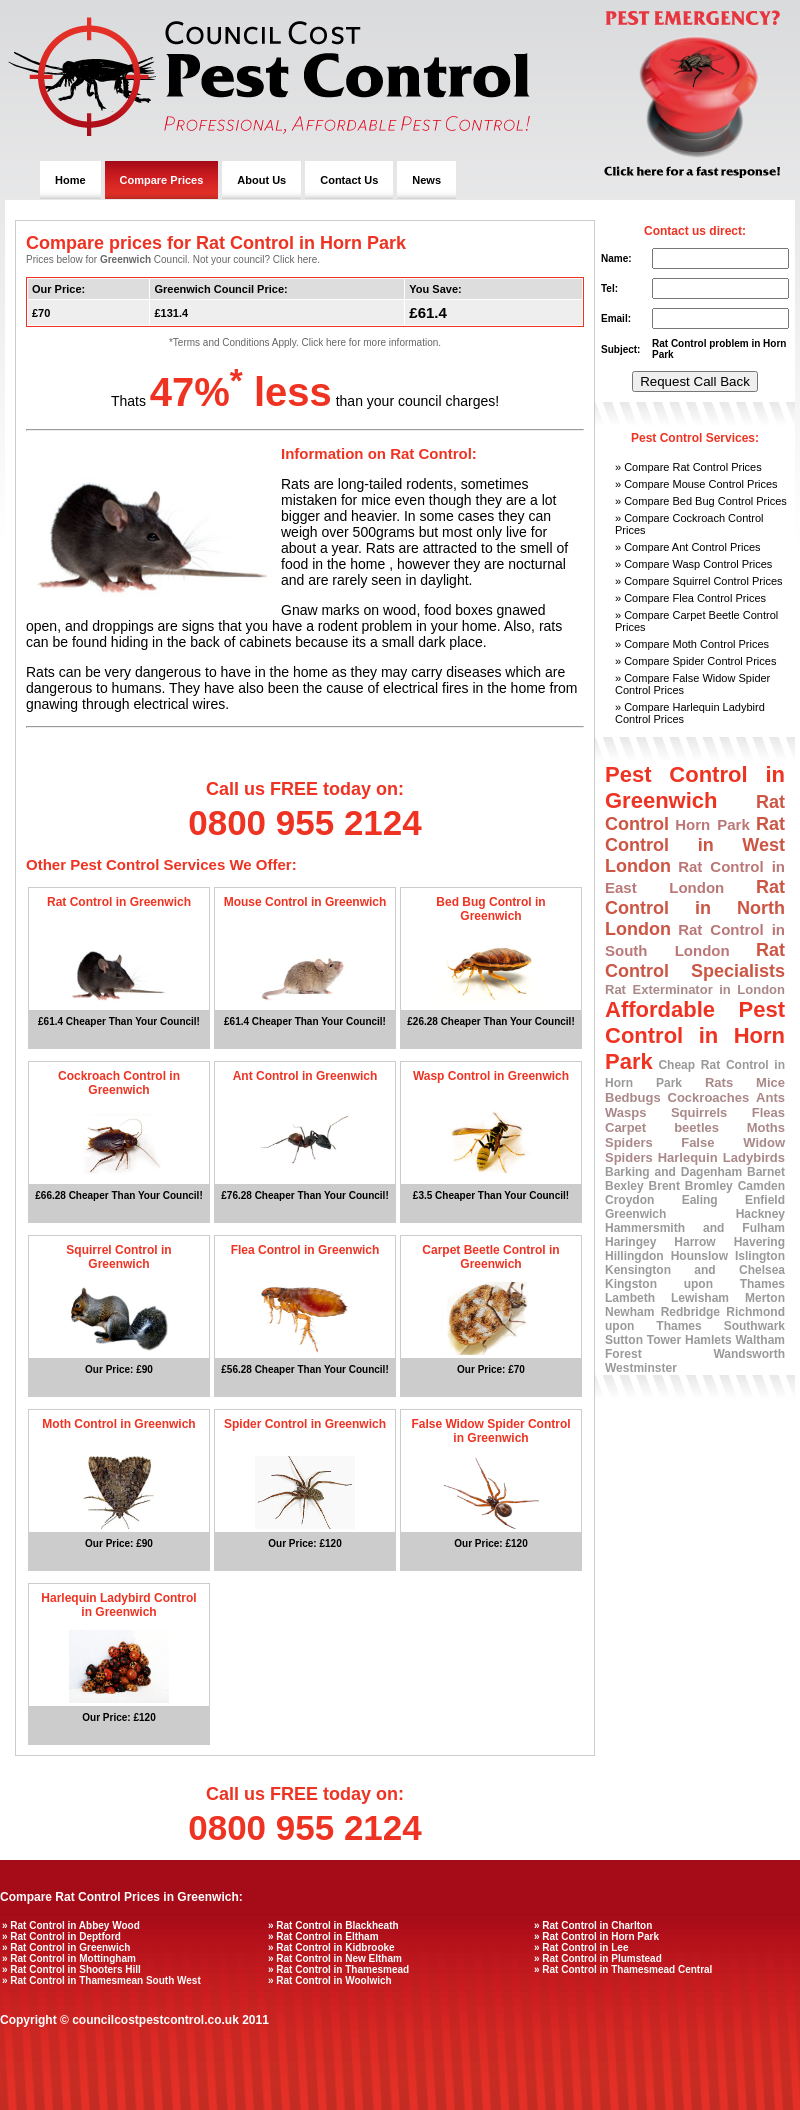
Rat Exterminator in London (695, 989)
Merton (765, 1298)
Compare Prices (162, 180)
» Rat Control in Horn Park (596, 1936)
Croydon (629, 1200)
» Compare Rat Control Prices (688, 467)
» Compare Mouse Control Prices (696, 484)
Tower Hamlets (689, 1340)
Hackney (760, 1214)
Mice (770, 1082)
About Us (261, 180)
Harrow (694, 1242)
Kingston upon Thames (695, 1284)
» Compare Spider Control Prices (695, 661)
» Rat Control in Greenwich (66, 1947)
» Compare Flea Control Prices (690, 598)
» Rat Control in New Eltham (335, 1958)
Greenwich (635, 1214)
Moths (766, 1127)
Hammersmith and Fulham (695, 1228)
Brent (664, 1186)
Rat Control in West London (695, 845)
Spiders (629, 1142)
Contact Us (349, 180)
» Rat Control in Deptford (61, 1936)
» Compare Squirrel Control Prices (699, 581)
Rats (719, 1082)
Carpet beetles (662, 1127)
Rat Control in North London (695, 908)
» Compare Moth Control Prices (692, 644)
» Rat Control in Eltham (323, 1936)
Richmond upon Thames (695, 1319)
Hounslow (699, 1256)
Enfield (765, 1200)
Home (70, 180)
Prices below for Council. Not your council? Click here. (173, 259)
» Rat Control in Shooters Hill (71, 1969)
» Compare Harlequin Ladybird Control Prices (690, 713)
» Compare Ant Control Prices (688, 547)
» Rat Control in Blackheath (333, 1925)
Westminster (641, 1368)
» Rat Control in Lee (581, 1947)
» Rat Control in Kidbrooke (331, 1947)
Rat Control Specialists (695, 960)
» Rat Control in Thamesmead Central (623, 1969)
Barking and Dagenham (673, 1172)
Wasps (625, 1112)
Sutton (624, 1340)
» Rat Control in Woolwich (330, 1980)
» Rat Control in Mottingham (69, 1958)
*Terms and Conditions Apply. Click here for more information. (305, 342)
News (426, 180)
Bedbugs (633, 1097)
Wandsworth (749, 1354)
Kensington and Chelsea (695, 1270)
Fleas (768, 1112)
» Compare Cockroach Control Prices (689, 524)
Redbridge (690, 1312)
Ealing (700, 1200)
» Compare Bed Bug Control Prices (701, 501)
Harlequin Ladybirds (721, 1157)
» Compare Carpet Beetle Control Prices (696, 621)
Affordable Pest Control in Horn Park (695, 1035)
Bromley (709, 1186)
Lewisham (700, 1298)
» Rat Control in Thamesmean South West (101, 1980)
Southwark (754, 1326)
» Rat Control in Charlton (593, 1925)
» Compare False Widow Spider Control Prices (692, 684)
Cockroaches (709, 1097)
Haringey (630, 1242)
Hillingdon (634, 1256)
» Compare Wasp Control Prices (693, 564)
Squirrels (699, 1112)
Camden (761, 1186)
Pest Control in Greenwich (695, 787)
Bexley (624, 1186)
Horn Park (712, 824)
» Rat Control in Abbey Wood (71, 1925)
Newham (629, 1312)
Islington (760, 1256)
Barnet (766, 1172)
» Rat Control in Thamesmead (338, 1969)
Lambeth (630, 1298)
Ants (770, 1097)
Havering (759, 1242)
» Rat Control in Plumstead (598, 1958)
